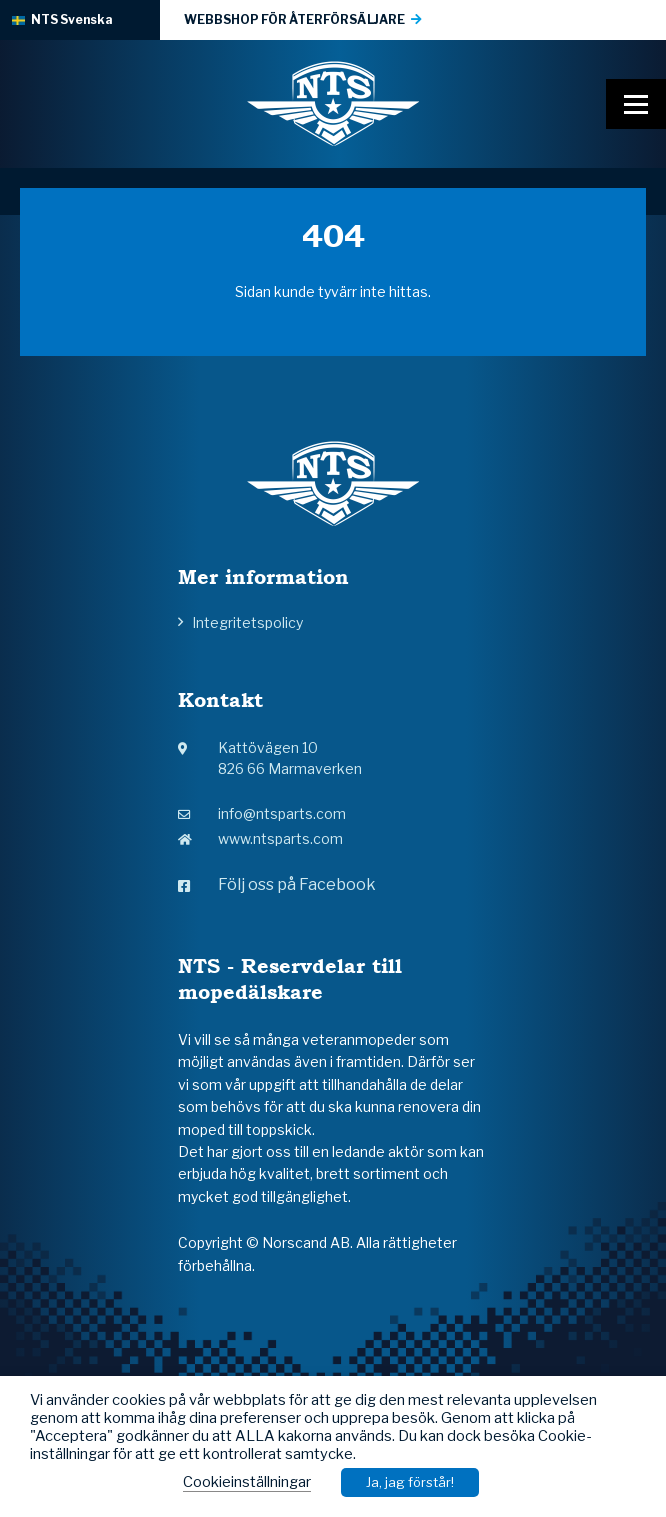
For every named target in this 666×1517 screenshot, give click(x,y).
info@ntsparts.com (262, 813)
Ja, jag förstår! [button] (410, 1482)
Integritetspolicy (247, 622)
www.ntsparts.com (260, 838)
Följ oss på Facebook (277, 884)
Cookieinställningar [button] (247, 1482)
